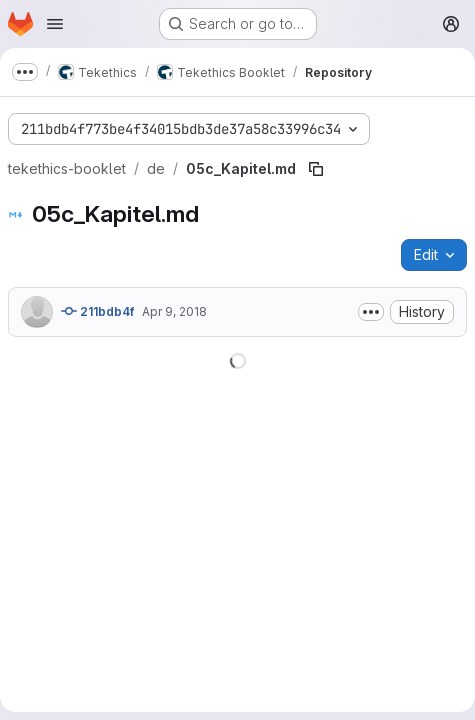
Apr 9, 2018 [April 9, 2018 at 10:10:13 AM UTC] (174, 311)
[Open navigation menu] (55, 24)
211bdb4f (97, 311)
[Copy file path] (316, 169)
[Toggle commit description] (371, 312)
